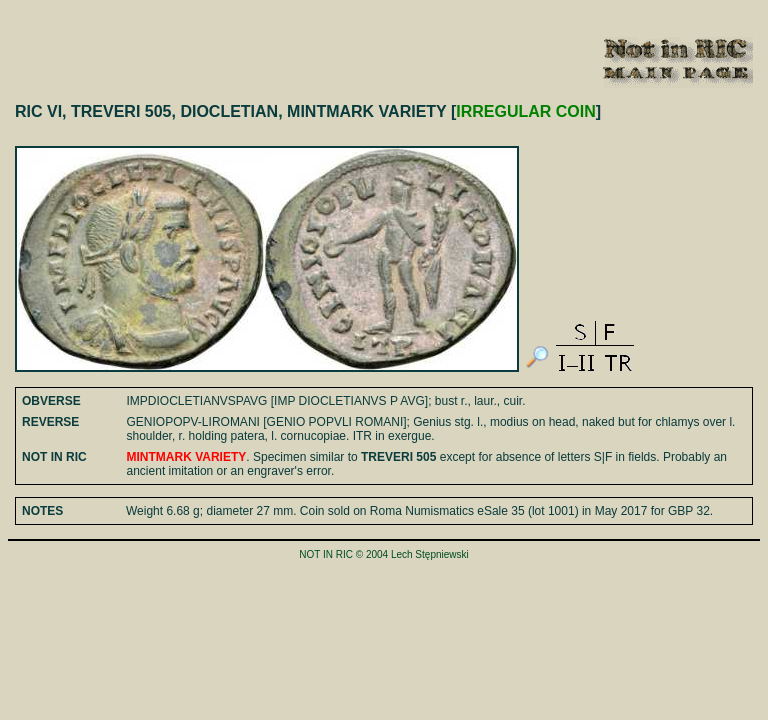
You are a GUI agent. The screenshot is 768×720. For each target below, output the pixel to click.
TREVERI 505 (398, 457)
